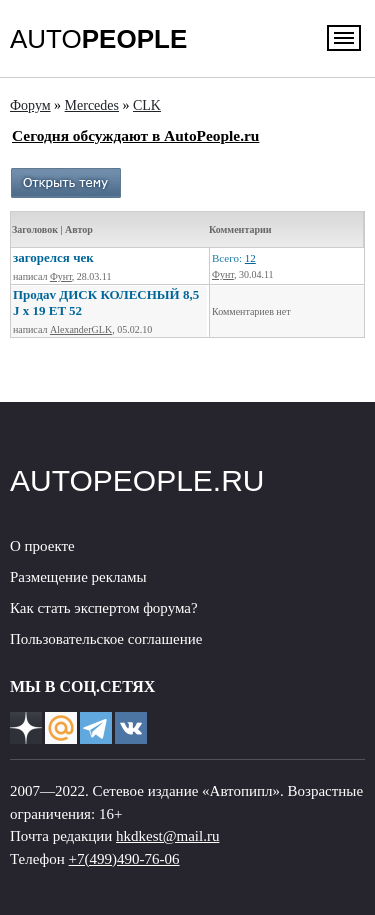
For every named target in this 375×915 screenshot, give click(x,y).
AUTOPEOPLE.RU (137, 480)
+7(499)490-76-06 (124, 859)
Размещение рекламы (78, 577)
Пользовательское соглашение (106, 639)
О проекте (42, 546)
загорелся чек (53, 257)
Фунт (61, 276)
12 (250, 258)
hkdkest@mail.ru (167, 836)
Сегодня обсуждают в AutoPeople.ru (135, 135)
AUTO (98, 39)
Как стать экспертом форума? (104, 608)
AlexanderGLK (81, 329)
